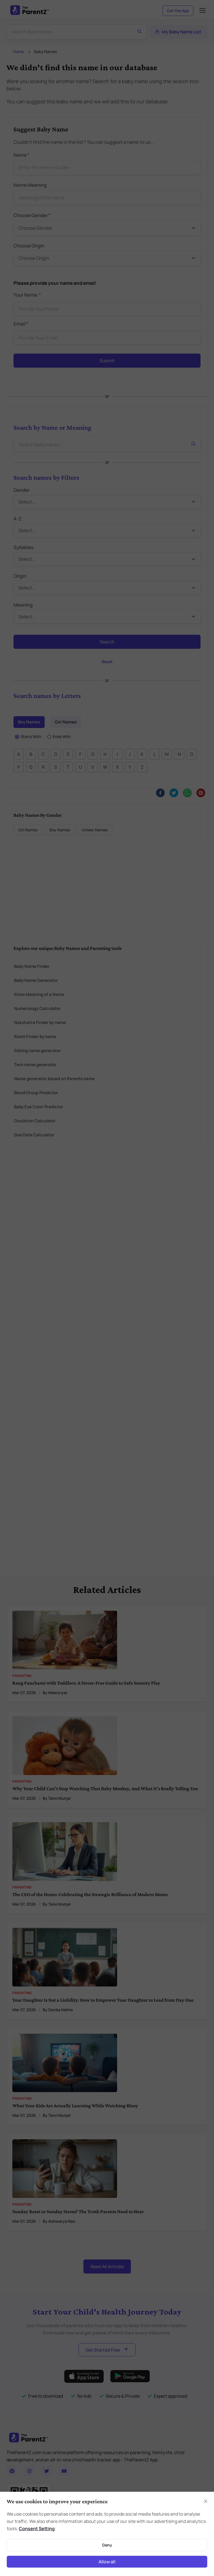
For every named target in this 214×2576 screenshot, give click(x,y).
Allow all (107, 2562)
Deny (107, 2545)
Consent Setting (37, 2528)
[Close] (206, 2501)
